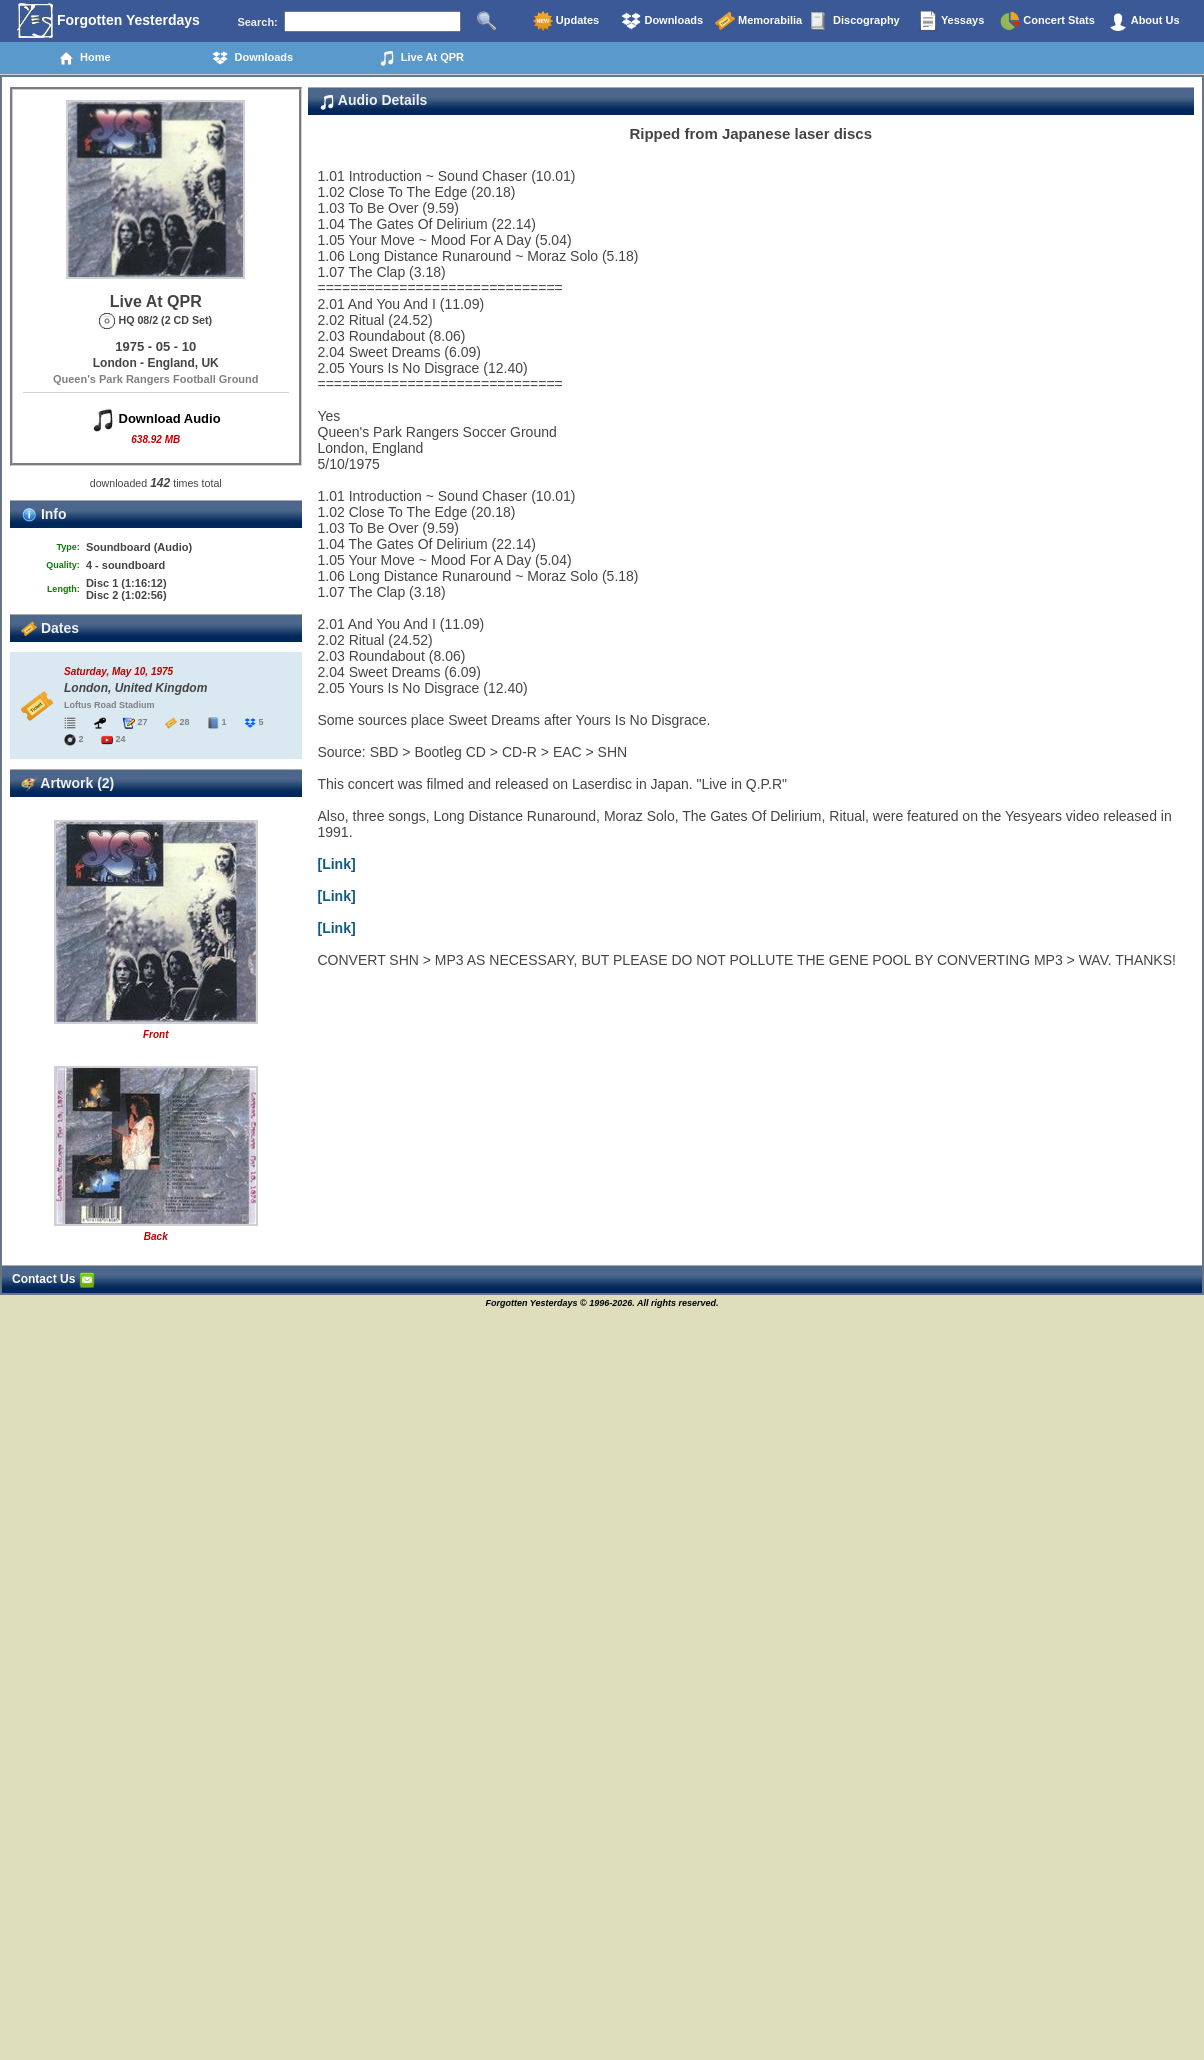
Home (84, 58)
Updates (566, 21)
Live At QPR (421, 58)
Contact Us (53, 1279)
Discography (855, 21)
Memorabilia (758, 21)
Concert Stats (1047, 21)
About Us (1144, 21)
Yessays (951, 21)
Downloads (662, 21)
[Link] (337, 864)
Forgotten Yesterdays (108, 21)
